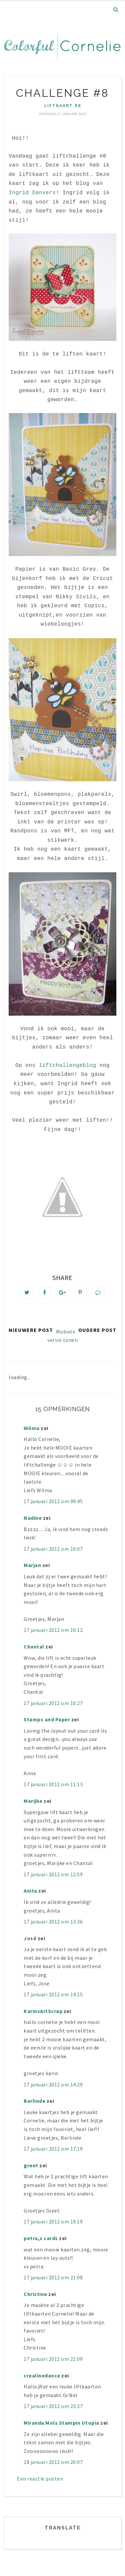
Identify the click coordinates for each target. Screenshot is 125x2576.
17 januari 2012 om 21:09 (53, 2359)
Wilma (32, 1428)
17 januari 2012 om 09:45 (53, 1501)
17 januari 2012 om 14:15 (53, 1994)
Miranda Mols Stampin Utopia (61, 2422)
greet (31, 2165)
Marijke (34, 1800)
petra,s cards (41, 2238)
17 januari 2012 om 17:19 (53, 2148)
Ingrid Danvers (32, 193)
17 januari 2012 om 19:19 (53, 2221)
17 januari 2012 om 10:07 (53, 1548)
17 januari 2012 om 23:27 (53, 2406)
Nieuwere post (31, 1330)
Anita (30, 1890)
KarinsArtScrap (43, 2011)
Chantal (34, 1646)
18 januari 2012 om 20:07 (53, 2462)
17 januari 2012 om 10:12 (53, 1630)
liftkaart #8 (62, 105)
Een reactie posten (40, 2478)
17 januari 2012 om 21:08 (53, 2277)
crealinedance (42, 2375)
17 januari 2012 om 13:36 (53, 1921)
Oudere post (97, 1330)
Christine (35, 2294)
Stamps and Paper (47, 1719)
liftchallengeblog (67, 1066)
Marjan (33, 1565)
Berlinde (34, 2100)
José (30, 1938)
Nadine (33, 1517)
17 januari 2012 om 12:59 (53, 1874)
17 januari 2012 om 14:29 (53, 2084)
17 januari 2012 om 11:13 (53, 1784)
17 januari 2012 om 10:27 (53, 1703)
